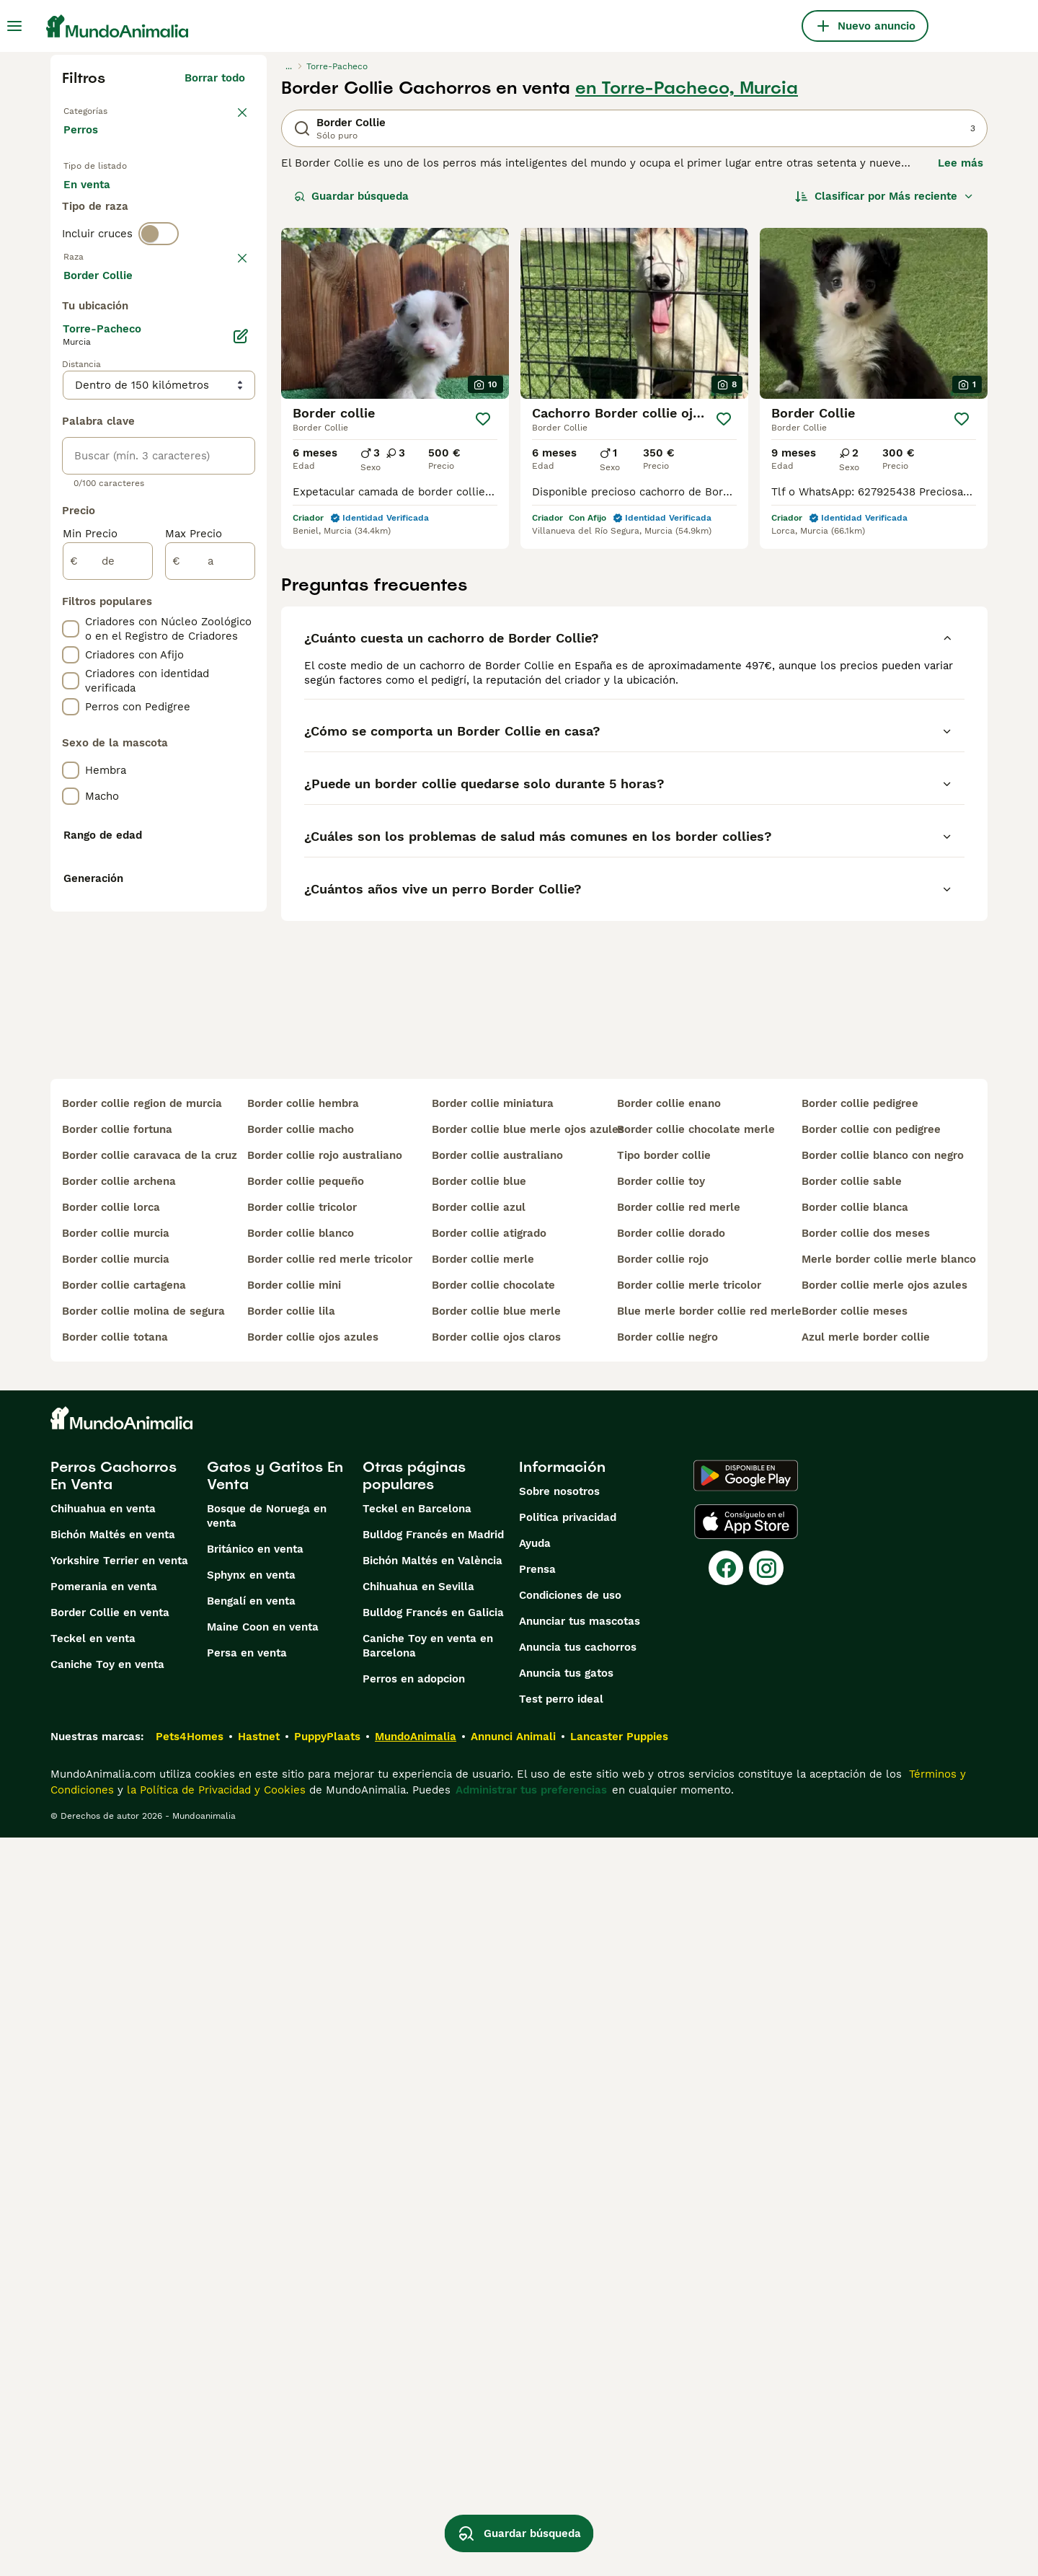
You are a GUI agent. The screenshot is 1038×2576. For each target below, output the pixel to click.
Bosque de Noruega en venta (267, 2254)
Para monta (106, 236)
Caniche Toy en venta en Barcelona (428, 2384)
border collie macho (300, 1867)
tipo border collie (664, 1893)
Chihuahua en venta (103, 2247)
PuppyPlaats (327, 2475)
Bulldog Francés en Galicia (433, 2351)
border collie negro (667, 2075)
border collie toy (661, 1919)
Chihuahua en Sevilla (418, 2325)
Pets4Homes (189, 2475)
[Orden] (884, 196)
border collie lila (291, 2049)
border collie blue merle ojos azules (519, 1867)
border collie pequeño (305, 1919)
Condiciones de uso (570, 2333)
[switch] (158, 291)
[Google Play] (745, 2214)
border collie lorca (111, 1945)
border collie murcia (115, 1971)
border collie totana (115, 2075)
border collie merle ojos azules (884, 2023)
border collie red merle (678, 1945)
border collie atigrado (489, 1971)
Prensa (537, 2307)
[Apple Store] (746, 2260)
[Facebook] (726, 2306)
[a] (210, 947)
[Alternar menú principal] (14, 26)
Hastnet (259, 2475)
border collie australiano (497, 1893)
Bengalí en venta (251, 2339)
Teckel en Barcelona (417, 2247)
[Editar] (240, 722)
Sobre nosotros (559, 2229)
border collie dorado (671, 1971)
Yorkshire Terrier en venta (119, 2299)
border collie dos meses (866, 1971)
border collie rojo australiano (324, 1893)
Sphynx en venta (251, 2313)
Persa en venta (247, 2391)
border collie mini (294, 2023)
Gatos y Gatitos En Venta (275, 2214)
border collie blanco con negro (883, 1893)
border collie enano (669, 1841)
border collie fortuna (117, 1867)
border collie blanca (855, 1945)
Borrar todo (215, 77)
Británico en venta (255, 2287)
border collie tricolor (302, 1945)
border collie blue (479, 1919)
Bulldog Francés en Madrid (433, 2273)
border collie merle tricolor (689, 2023)
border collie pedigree (860, 1841)
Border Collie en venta (109, 2351)
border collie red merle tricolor (329, 1997)
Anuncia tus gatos (566, 2411)
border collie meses (855, 2049)
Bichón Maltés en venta (112, 2273)
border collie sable (852, 1919)
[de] (108, 947)
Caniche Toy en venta (107, 2402)
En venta (98, 201)
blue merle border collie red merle (704, 2049)
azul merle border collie (866, 2075)
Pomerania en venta (103, 2325)
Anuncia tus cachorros (577, 2385)
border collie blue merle (496, 2049)
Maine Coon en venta (263, 2365)
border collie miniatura (493, 1841)
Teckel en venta (93, 2376)
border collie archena (119, 1919)
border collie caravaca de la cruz (149, 1893)
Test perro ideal (561, 2437)
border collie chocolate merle (696, 1867)
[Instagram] (766, 2306)
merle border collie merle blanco (889, 1997)
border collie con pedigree (871, 1867)
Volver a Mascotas (112, 109)
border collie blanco (300, 1971)
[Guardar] (483, 419)
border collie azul (478, 1945)
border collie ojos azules (312, 2075)
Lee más (960, 162)
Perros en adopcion (414, 2417)
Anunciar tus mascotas (579, 2359)
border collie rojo (663, 1997)
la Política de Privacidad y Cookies (214, 2528)
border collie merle (483, 1997)
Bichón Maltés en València (432, 2299)
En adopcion (186, 201)
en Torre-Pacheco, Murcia (686, 88)
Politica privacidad (567, 2255)
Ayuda (535, 2281)
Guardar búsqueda (351, 196)
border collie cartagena (124, 2023)
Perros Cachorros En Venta (113, 2214)
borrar (229, 321)
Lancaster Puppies (619, 2475)
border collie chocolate (493, 2023)
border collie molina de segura (143, 2049)
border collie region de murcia (142, 1841)
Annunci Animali (513, 2475)
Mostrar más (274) (207, 659)
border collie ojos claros (496, 2075)
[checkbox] (70, 396)
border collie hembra (303, 1841)
